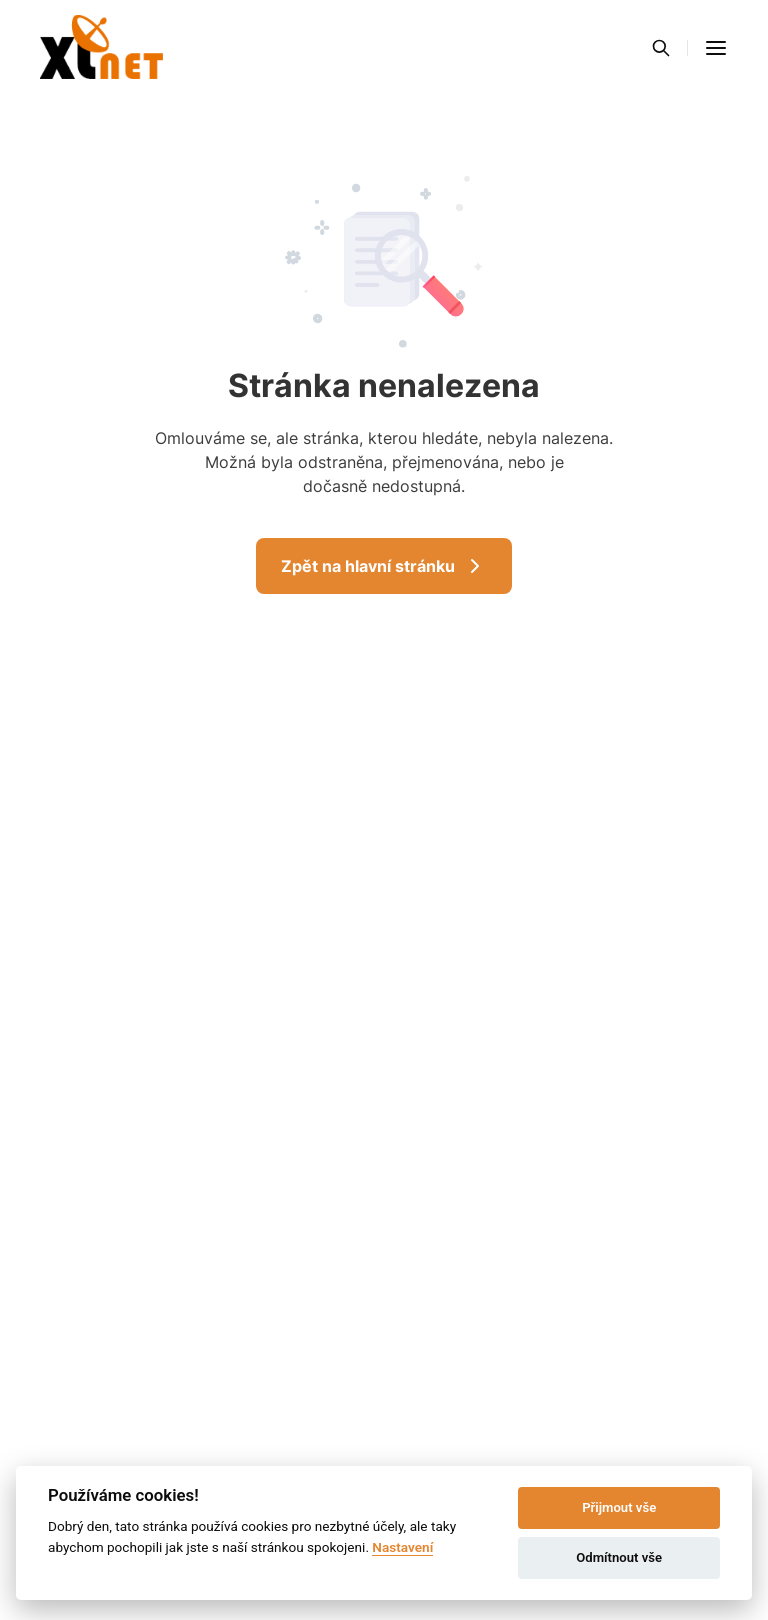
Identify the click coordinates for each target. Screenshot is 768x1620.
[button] (716, 48)
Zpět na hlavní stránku (384, 566)
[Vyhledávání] (661, 48)
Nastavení (402, 1547)
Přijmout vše (619, 1507)
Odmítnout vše (619, 1557)
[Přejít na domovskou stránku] (101, 48)
